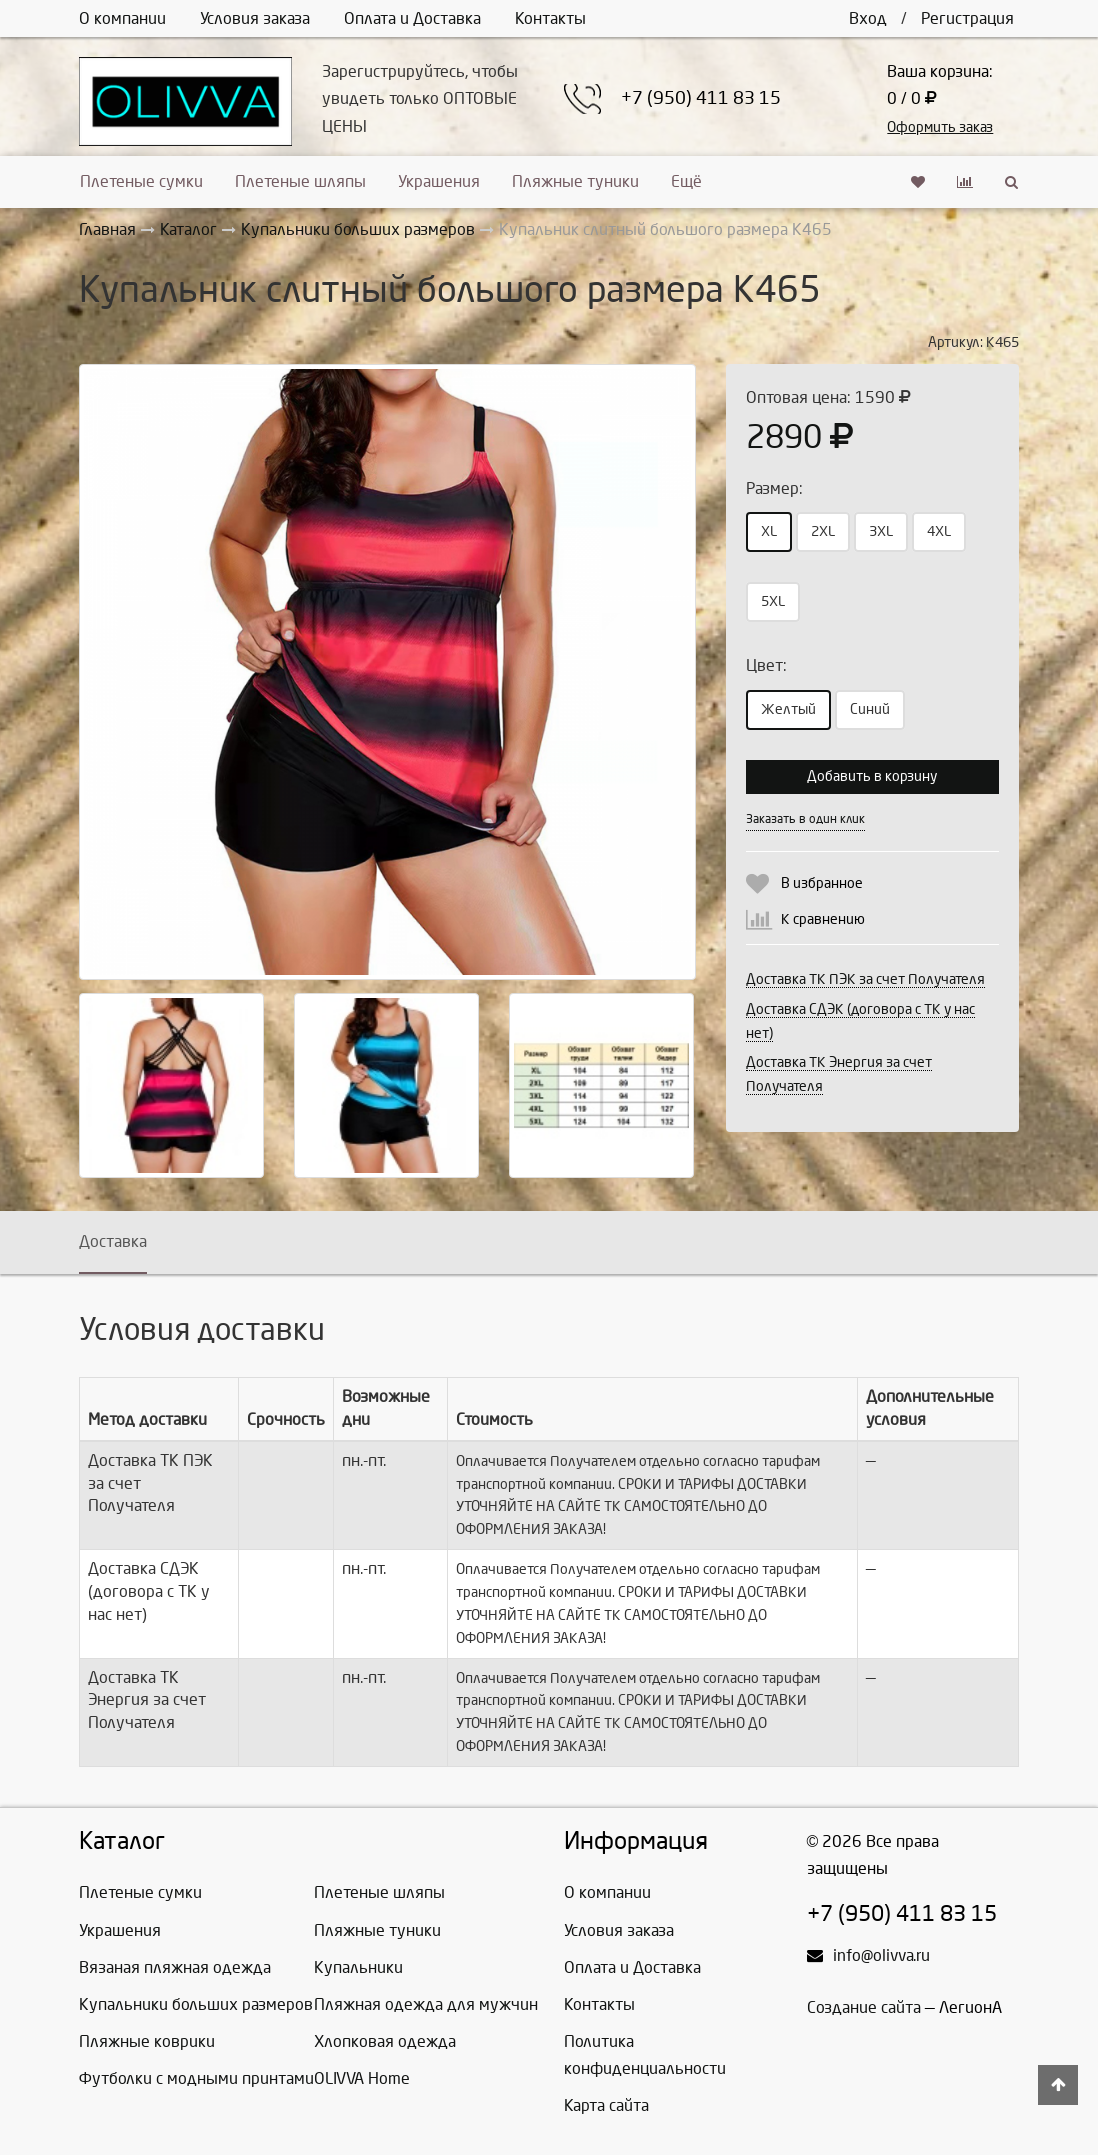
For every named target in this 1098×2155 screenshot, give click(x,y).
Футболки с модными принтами (196, 2078)
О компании (122, 18)
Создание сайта (864, 2007)
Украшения (439, 181)
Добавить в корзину (872, 776)
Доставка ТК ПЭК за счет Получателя (865, 979)
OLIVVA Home (362, 2078)
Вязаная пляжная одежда (175, 1967)
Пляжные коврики (147, 2041)
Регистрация (967, 18)
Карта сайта (606, 2105)
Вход (868, 18)
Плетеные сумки (141, 181)
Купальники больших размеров (196, 2004)
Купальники (358, 1967)
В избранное (822, 883)
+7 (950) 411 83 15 (701, 98)
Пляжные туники (575, 181)
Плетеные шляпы (300, 181)
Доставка (113, 1241)
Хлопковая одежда (385, 2041)
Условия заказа (255, 18)
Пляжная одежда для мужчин (426, 2004)
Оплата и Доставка (412, 18)
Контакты (550, 18)
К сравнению (823, 919)
